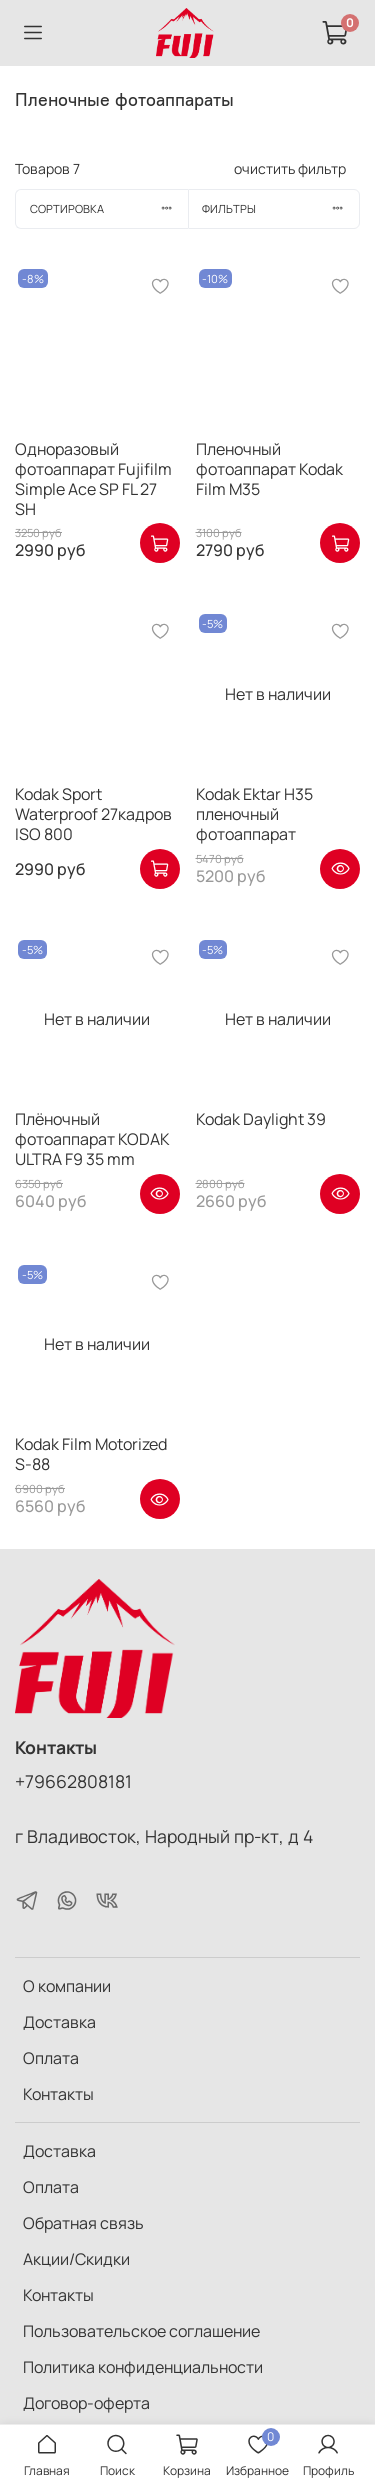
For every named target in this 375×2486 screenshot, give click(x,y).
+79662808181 (73, 1781)
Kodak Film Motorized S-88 (91, 1454)
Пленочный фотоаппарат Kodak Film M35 (269, 469)
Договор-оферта (86, 2403)
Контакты (58, 2094)
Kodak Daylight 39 (261, 1119)
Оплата (51, 2058)
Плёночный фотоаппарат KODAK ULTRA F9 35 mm (92, 1139)
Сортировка (109, 208)
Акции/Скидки (76, 2259)
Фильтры (280, 208)
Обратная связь (83, 2223)
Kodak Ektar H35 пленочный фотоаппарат (254, 814)
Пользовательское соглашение (141, 2331)
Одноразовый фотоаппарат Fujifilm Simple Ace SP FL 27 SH (93, 479)
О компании (67, 1986)
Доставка (59, 2022)
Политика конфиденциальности (143, 2367)
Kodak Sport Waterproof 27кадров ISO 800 (93, 814)
